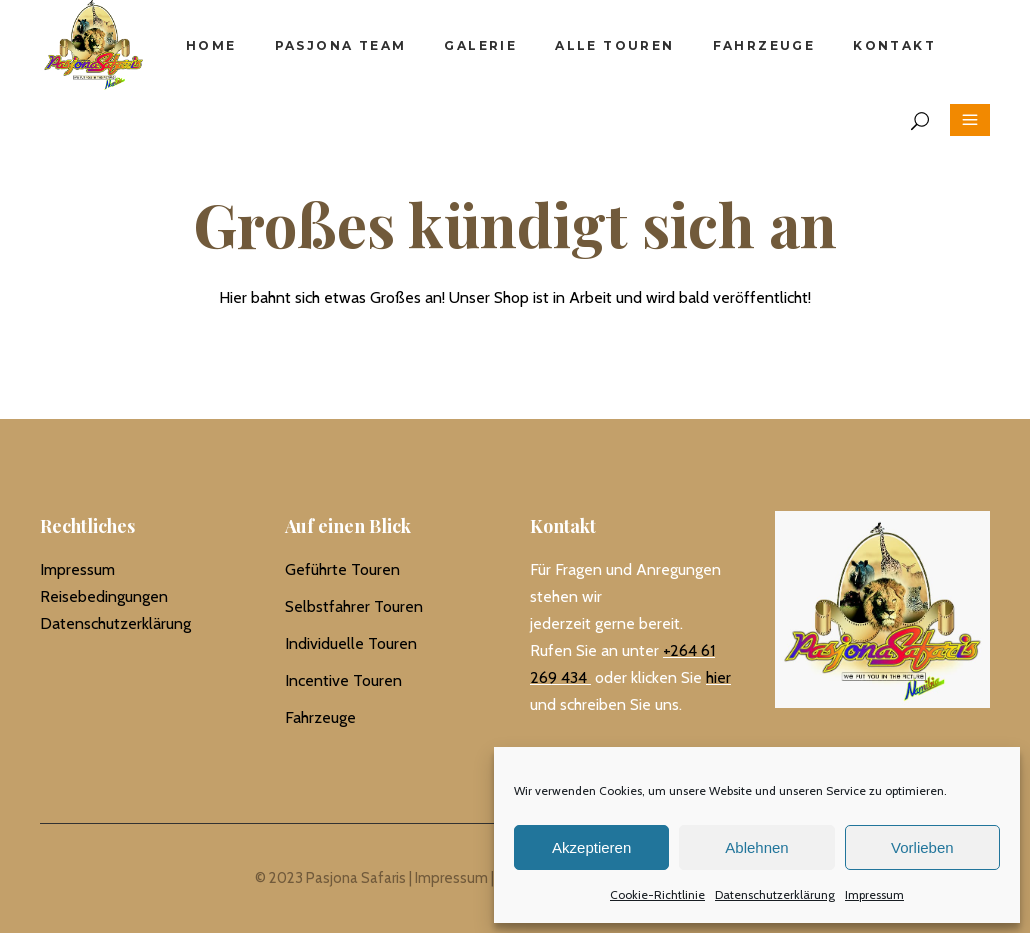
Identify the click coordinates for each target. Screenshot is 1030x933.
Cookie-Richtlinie (657, 894)
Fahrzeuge (320, 717)
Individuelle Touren (351, 643)
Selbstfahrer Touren (354, 606)
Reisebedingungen (104, 596)
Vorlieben (922, 847)
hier (718, 677)
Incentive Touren (343, 680)
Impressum (874, 894)
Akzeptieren (591, 847)
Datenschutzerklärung (775, 894)
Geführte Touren (342, 569)
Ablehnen (756, 847)
